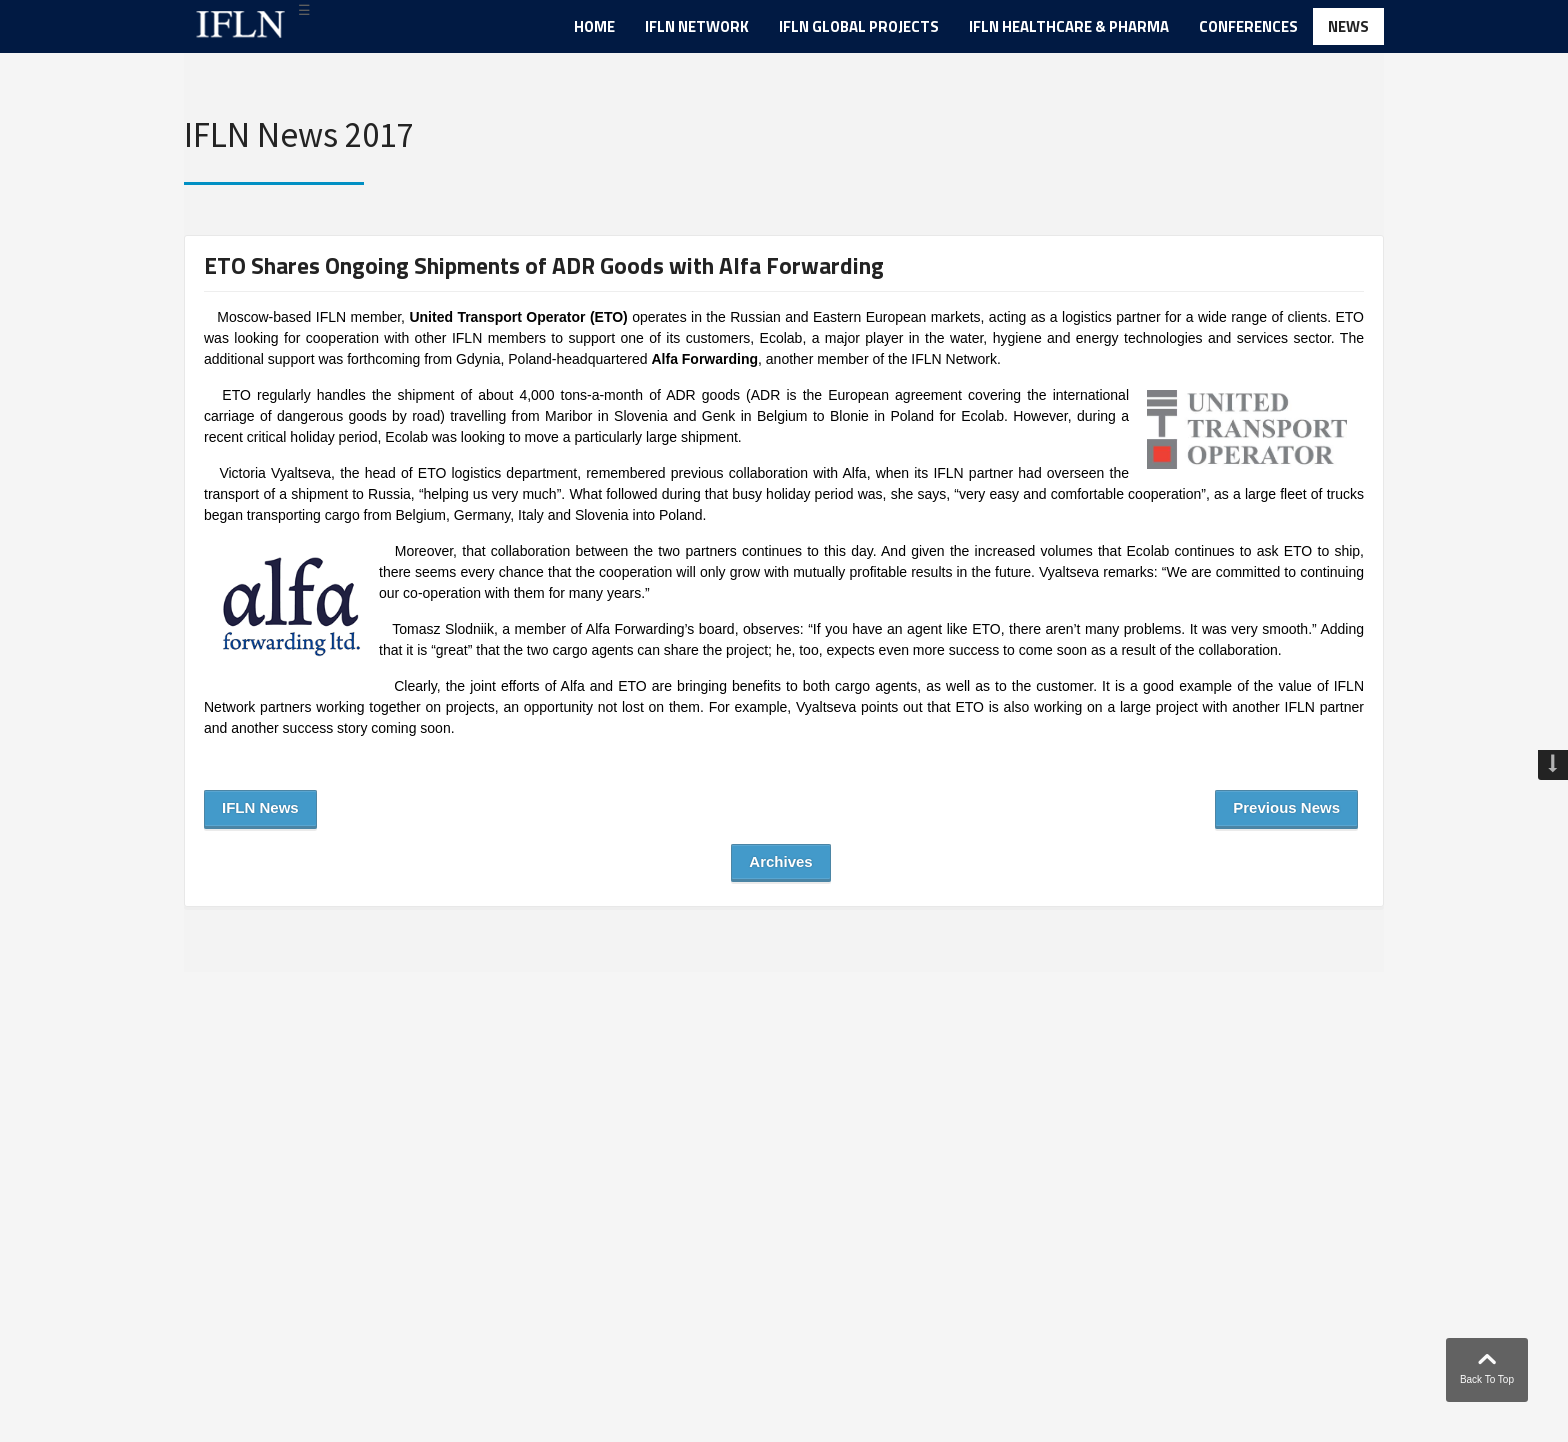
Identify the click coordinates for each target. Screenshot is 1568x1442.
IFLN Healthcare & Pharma (1069, 26)
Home (594, 26)
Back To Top (1487, 1364)
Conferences (1248, 26)
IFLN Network (697, 26)
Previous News (1286, 807)
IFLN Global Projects (859, 26)
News (1348, 26)
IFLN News (260, 807)
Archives (780, 861)
